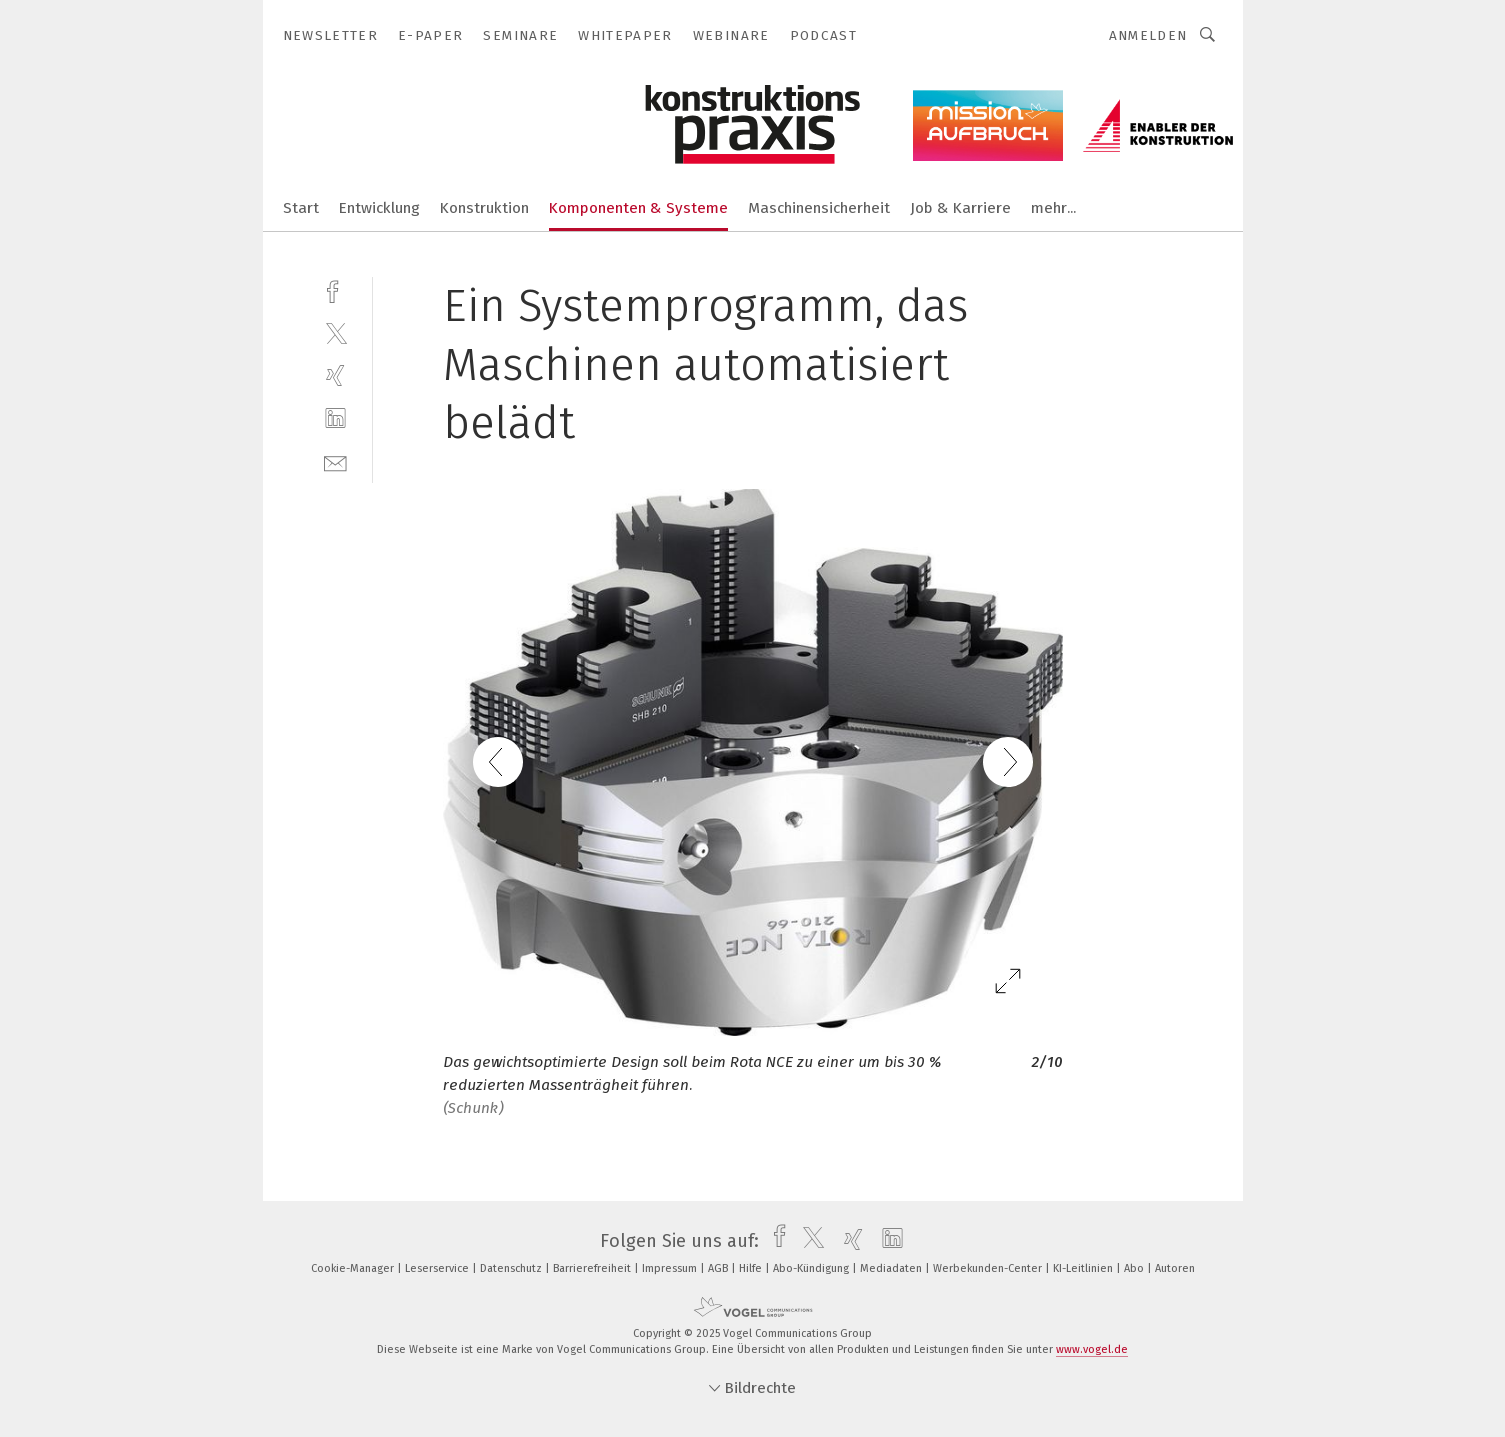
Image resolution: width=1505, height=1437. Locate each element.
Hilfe (752, 1268)
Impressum (671, 1268)
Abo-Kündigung (812, 1268)
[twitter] (335, 332)
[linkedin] (335, 418)
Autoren (1175, 1268)
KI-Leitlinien (1084, 1268)
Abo (1135, 1268)
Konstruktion (484, 208)
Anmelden (1148, 35)
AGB (719, 1268)
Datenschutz (512, 1268)
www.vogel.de (1092, 1349)
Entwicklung (379, 208)
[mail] (335, 461)
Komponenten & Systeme (638, 208)
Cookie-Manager (354, 1268)
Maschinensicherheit (819, 208)
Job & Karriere (960, 208)
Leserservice (438, 1268)
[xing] (335, 375)
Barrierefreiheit (593, 1268)
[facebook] (335, 289)
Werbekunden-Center (989, 1268)
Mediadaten (892, 1268)
